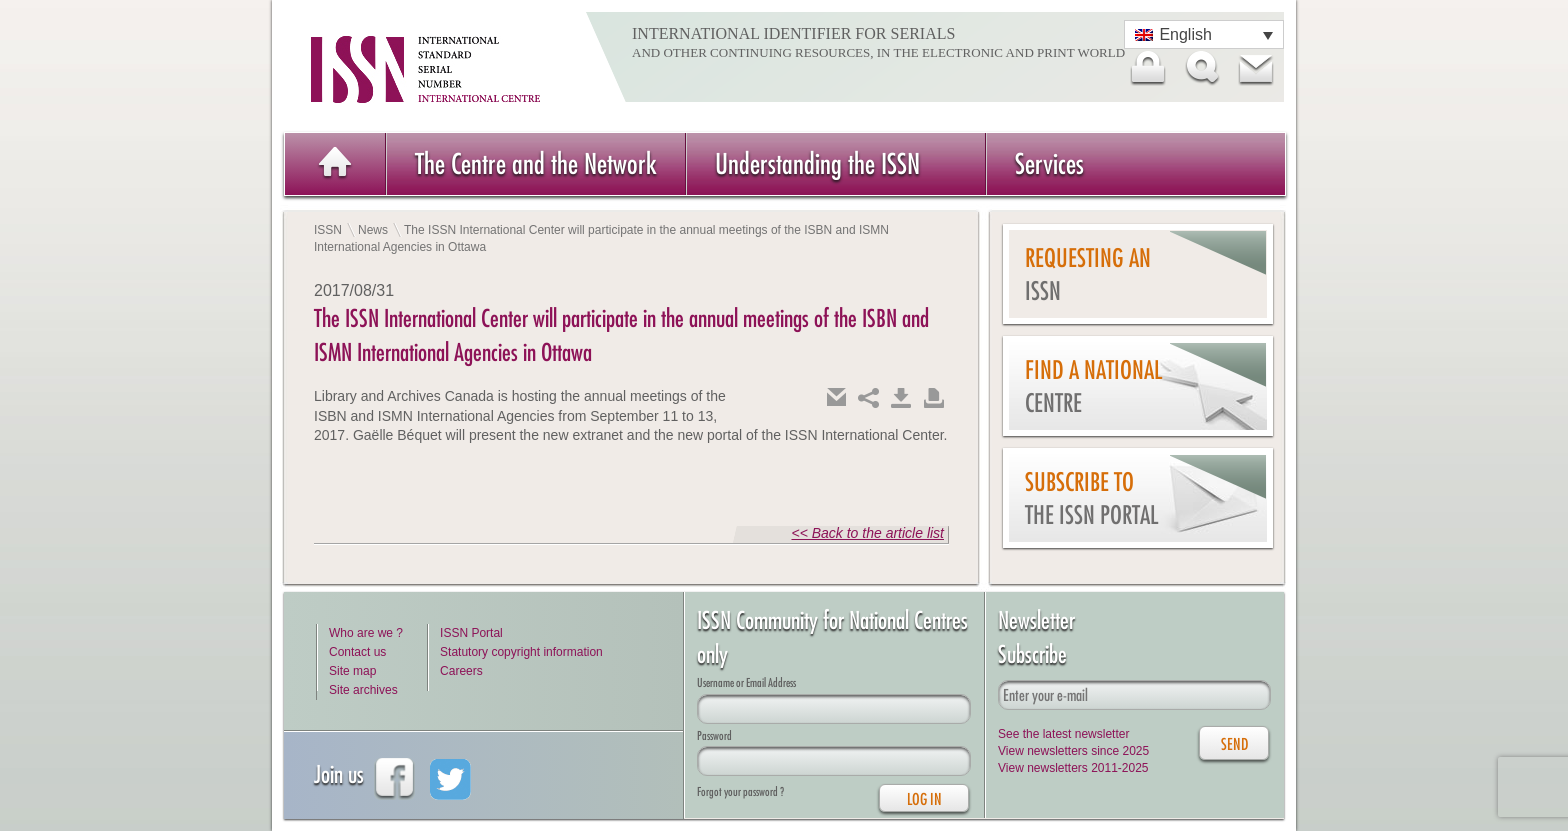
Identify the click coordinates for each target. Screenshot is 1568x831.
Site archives (363, 690)
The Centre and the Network (536, 163)
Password (714, 735)
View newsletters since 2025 (1073, 751)
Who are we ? (366, 633)
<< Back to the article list (867, 533)
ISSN (328, 230)
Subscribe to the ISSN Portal (1091, 498)
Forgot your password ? (740, 791)
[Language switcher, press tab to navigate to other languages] (1204, 34)
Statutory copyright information (521, 652)
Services (1049, 163)
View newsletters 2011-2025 (1073, 768)
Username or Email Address (746, 682)
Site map (352, 671)
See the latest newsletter (1063, 734)
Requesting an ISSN (1088, 274)
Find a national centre (1093, 386)
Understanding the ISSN (817, 163)
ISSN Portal (471, 633)
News (373, 230)
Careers (461, 671)
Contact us (357, 652)
